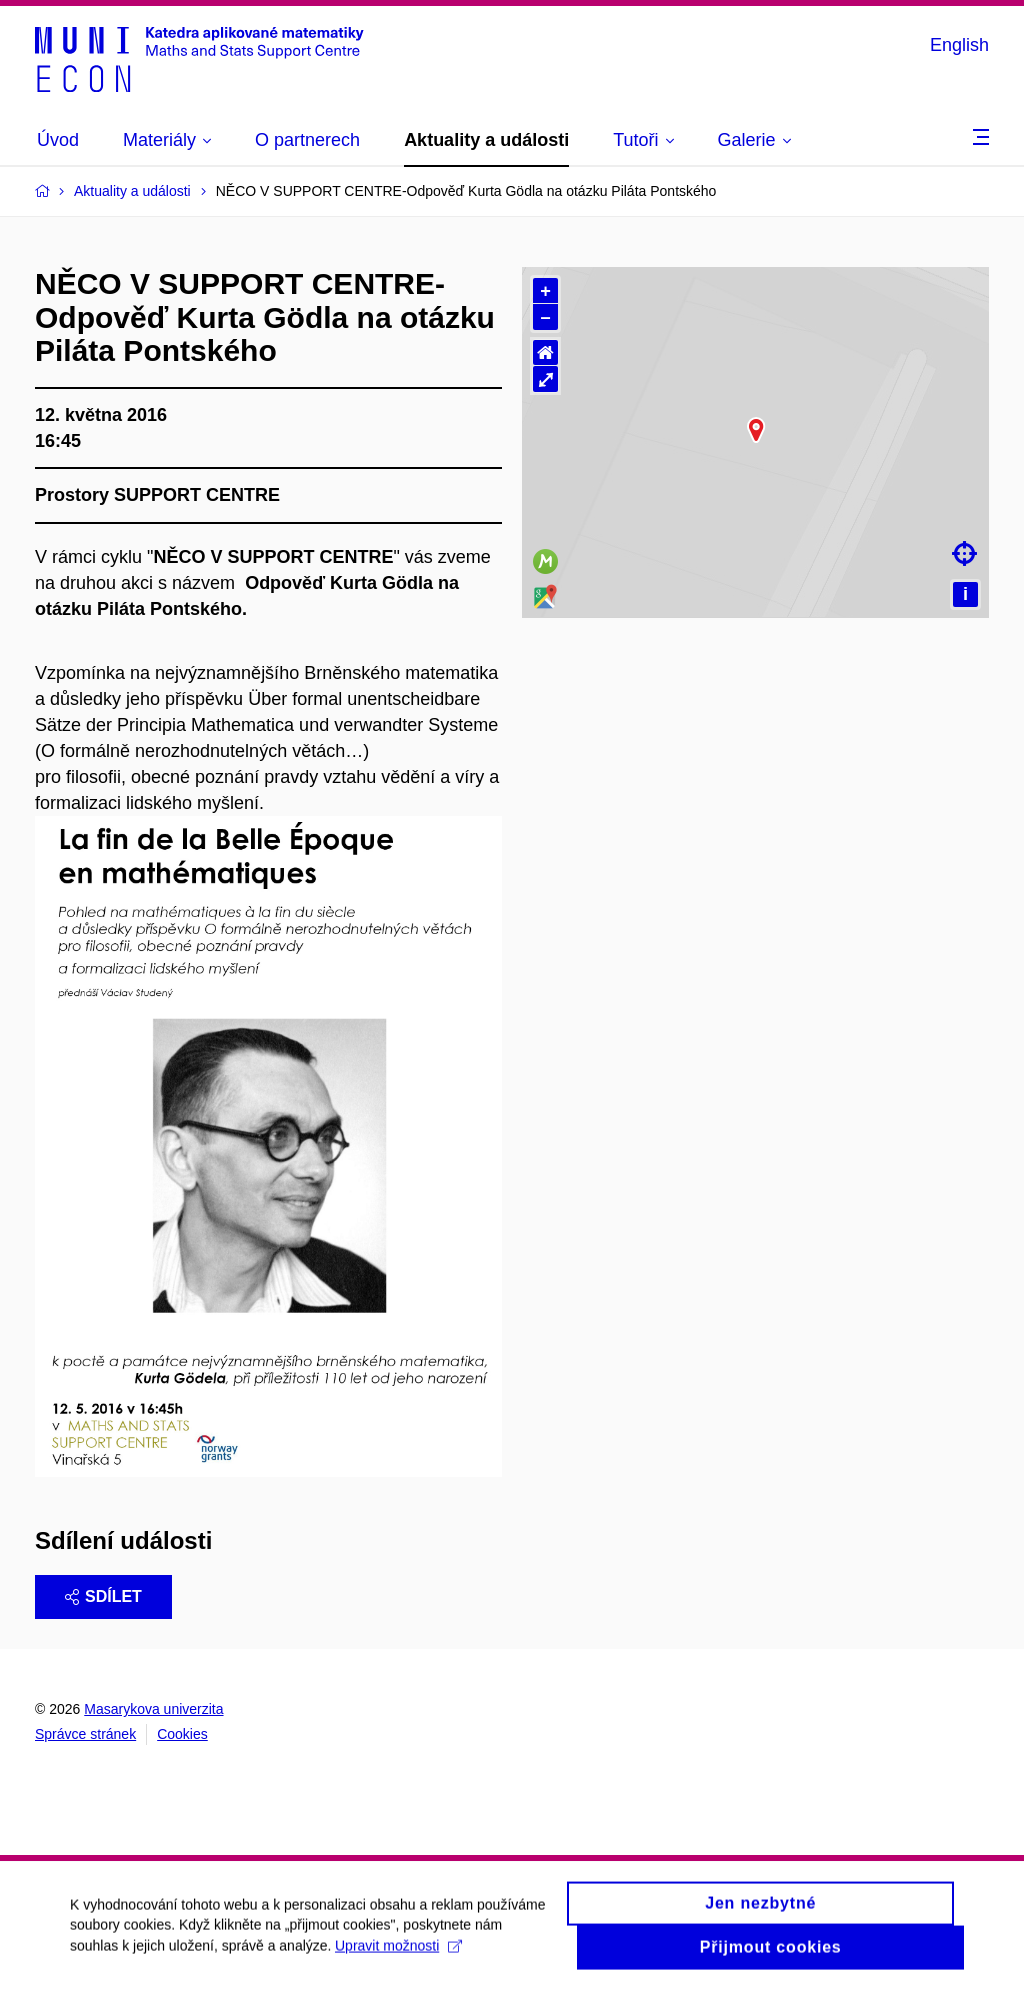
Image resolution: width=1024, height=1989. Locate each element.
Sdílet (103, 1596)
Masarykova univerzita (153, 1709)
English (959, 45)
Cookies (182, 1734)
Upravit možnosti (398, 1957)
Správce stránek (85, 1734)
